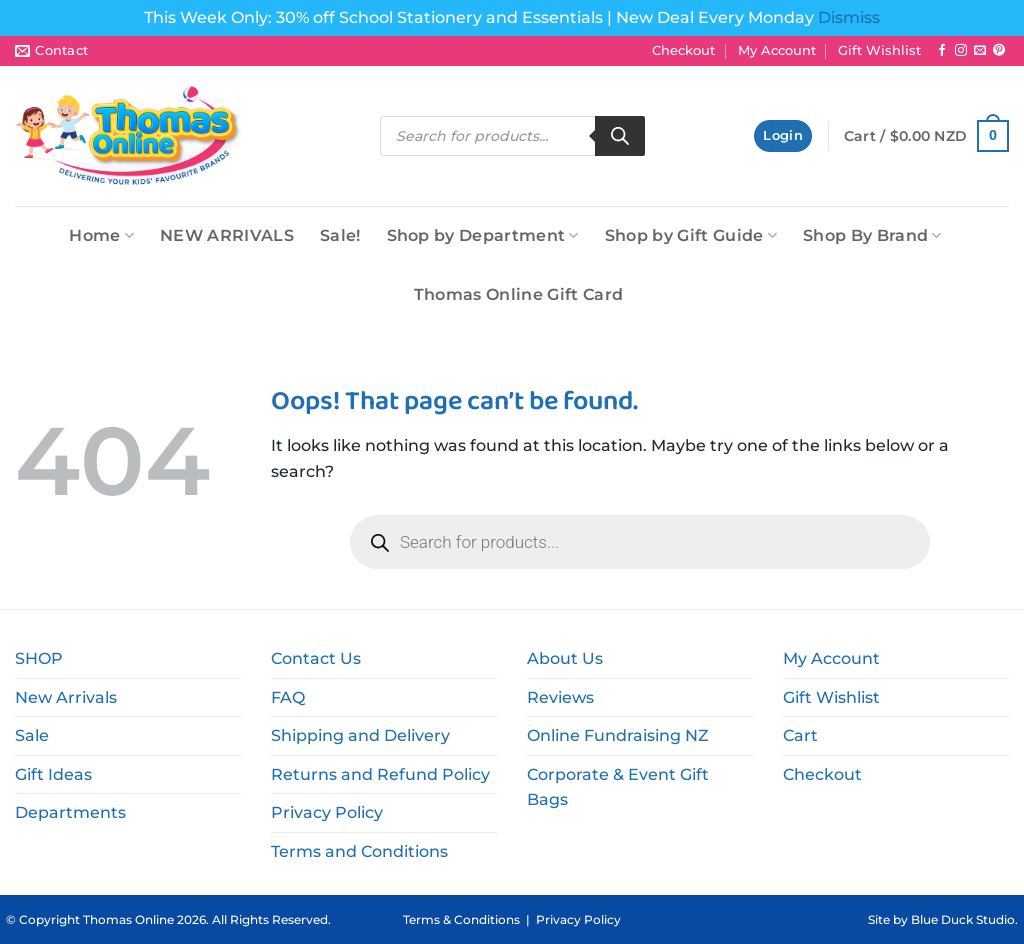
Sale (32, 735)
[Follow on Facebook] (942, 51)
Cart (800, 735)
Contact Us (316, 658)
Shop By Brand (872, 235)
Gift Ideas (53, 774)
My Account (777, 50)
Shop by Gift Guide (691, 235)
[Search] (620, 136)
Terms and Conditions (359, 851)
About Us (565, 658)
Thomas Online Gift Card (518, 294)
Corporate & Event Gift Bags (618, 787)
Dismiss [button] (849, 17)
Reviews (560, 697)
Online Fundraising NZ (618, 735)
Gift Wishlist (879, 50)
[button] (783, 136)
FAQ (288, 697)
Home (101, 235)
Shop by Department (483, 235)
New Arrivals (66, 697)
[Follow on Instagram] (961, 51)
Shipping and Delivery (360, 735)
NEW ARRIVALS (227, 235)
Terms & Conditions (461, 919)
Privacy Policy (327, 812)
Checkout (683, 50)
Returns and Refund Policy (380, 774)
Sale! (340, 235)
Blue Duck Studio (963, 919)
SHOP (39, 658)
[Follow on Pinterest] (999, 51)
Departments (70, 812)
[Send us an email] (980, 51)
